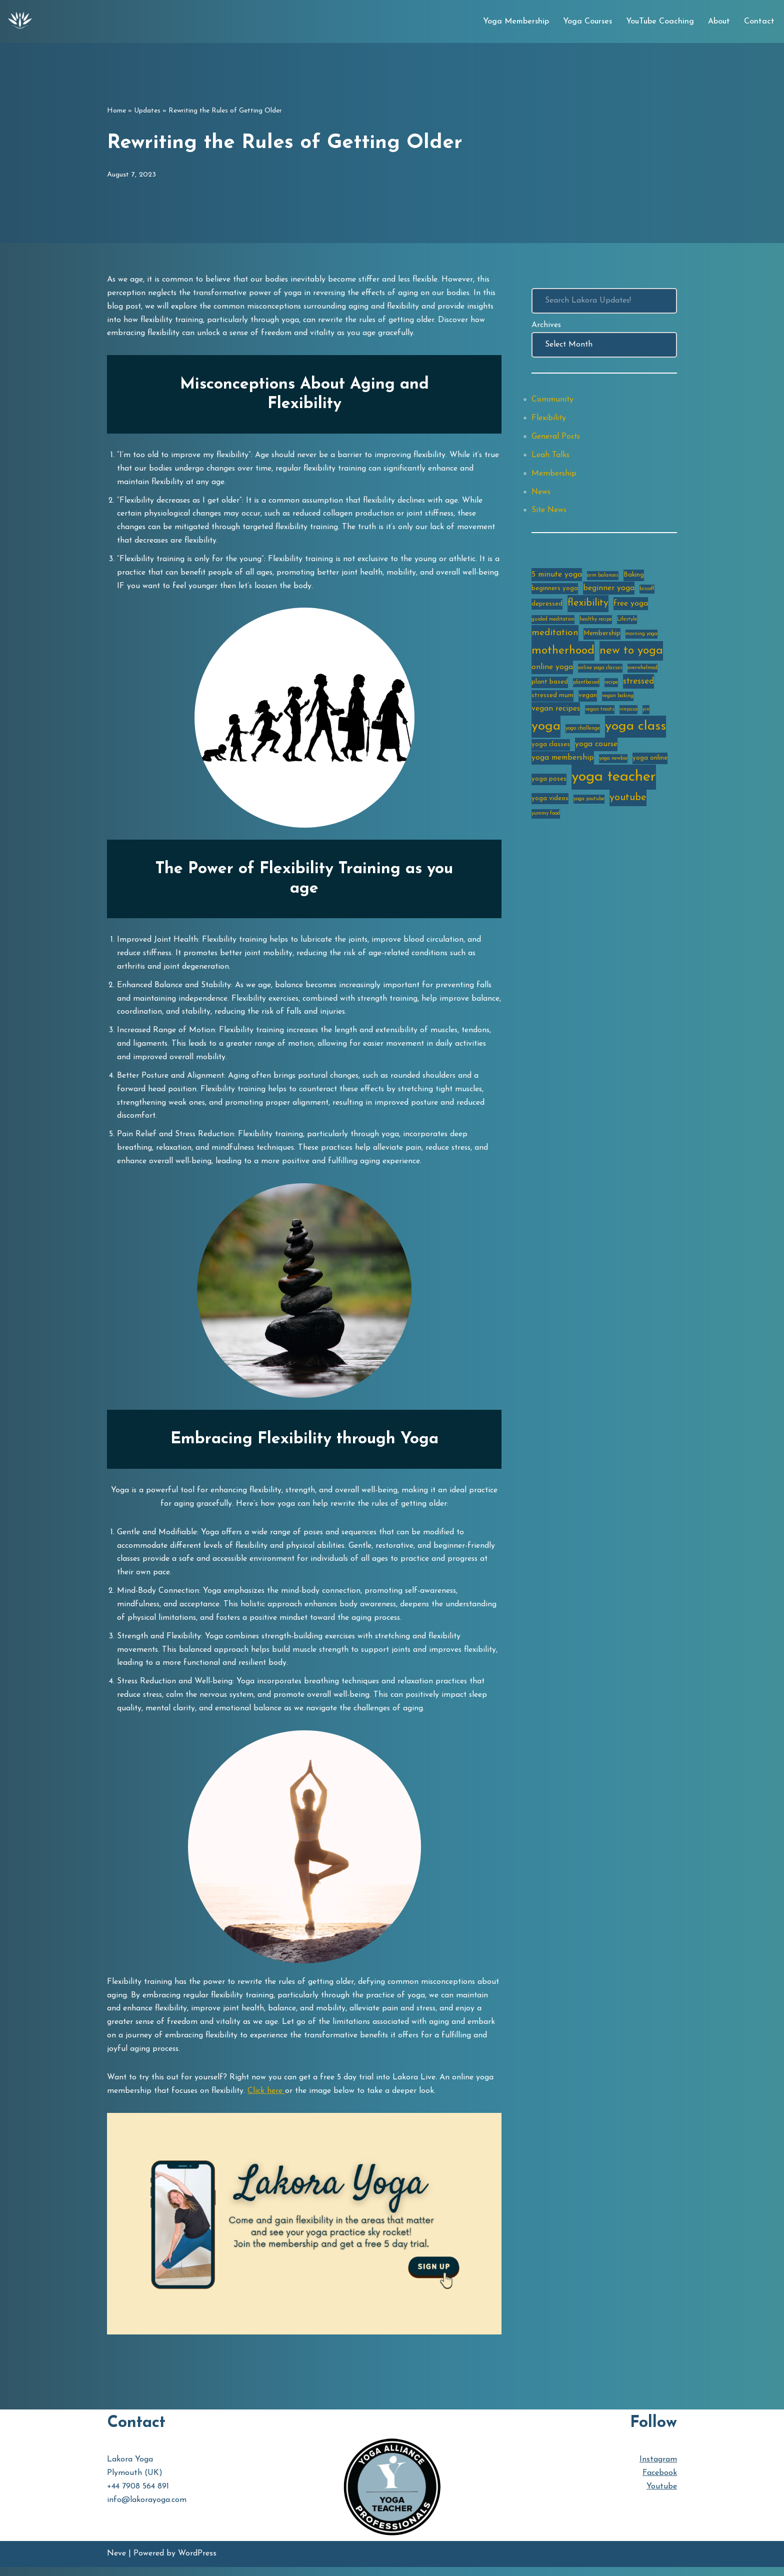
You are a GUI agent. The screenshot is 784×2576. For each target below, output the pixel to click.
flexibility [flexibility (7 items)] (588, 606)
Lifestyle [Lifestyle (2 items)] (627, 622)
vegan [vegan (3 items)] (587, 699)
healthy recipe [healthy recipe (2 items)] (596, 622)
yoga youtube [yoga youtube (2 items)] (589, 803)
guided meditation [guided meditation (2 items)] (553, 622)
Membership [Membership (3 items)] (602, 636)
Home (116, 111)
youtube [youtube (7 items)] (628, 802)
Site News (550, 512)
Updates (147, 111)
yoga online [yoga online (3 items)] (650, 762)
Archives (547, 325)
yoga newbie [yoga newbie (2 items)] (613, 762)
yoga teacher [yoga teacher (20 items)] (614, 781)
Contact (759, 22)
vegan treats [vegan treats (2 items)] (599, 713)
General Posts (557, 438)
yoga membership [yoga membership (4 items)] (563, 762)
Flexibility (549, 419)
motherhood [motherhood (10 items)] (563, 654)
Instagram (658, 2468)
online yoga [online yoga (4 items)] (552, 670)
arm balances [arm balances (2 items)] (602, 577)
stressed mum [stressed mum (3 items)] (553, 699)
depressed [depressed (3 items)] (547, 607)
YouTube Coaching (660, 22)
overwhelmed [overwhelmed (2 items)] (643, 671)
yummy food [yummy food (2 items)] (546, 818)
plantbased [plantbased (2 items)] (586, 685)
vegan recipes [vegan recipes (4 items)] (556, 712)
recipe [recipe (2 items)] (611, 685)
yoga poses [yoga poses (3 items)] (549, 783)
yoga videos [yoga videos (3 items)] (550, 803)
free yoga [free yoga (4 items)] (631, 607)
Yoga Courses (587, 22)
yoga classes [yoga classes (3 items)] (551, 748)
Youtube (661, 2496)
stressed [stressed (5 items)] (638, 684)
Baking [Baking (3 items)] (634, 577)
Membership (554, 475)
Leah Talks (551, 456)
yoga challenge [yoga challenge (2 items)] (583, 732)
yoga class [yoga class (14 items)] (635, 730)
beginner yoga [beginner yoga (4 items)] (608, 590)
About (719, 22)
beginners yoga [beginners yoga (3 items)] (555, 590)
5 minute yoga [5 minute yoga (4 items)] (557, 577)
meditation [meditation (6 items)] (555, 636)
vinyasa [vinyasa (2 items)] (629, 713)
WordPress (197, 2563)
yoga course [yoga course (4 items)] (596, 748)
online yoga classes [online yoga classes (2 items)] (600, 671)
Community (553, 401)
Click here (269, 2100)
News (542, 494)
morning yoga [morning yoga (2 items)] (642, 637)
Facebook (659, 2482)
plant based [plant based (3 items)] (550, 685)
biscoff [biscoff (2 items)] (647, 591)
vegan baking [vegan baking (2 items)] (618, 699)
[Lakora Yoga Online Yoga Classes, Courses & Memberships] (20, 21)
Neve (116, 2563)
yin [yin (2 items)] (646, 713)
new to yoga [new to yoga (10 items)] (631, 654)
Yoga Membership (516, 22)
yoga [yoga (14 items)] (546, 730)
